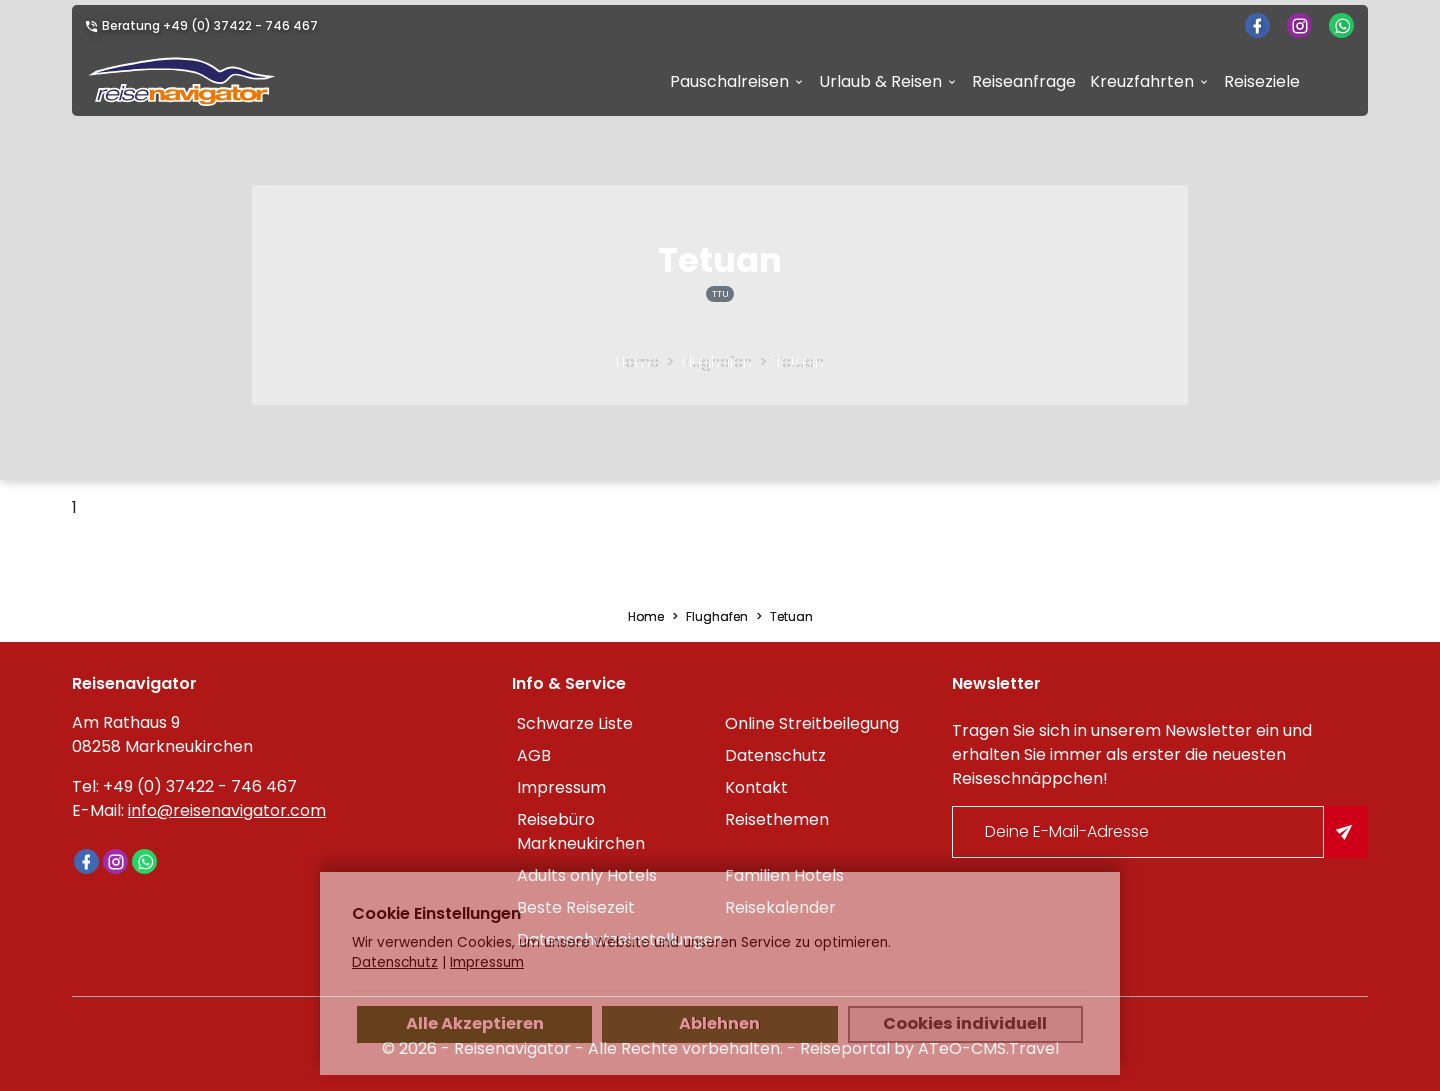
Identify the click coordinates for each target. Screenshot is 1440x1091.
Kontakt (756, 787)
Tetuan (799, 362)
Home (637, 362)
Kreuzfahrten (1142, 81)
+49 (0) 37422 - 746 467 (240, 25)
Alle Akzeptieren (475, 1023)
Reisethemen (777, 819)
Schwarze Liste (575, 723)
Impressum (561, 787)
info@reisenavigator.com (227, 810)
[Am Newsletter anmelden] (1346, 832)
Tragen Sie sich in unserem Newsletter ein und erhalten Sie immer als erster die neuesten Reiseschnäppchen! (1132, 754)
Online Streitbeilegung (812, 723)
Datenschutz (775, 755)
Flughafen (717, 362)
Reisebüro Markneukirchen (581, 831)
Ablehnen (719, 1023)
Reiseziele (1262, 81)
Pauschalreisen (729, 81)
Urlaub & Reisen (880, 81)
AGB (534, 755)
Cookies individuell (965, 1023)
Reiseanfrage (1024, 81)
